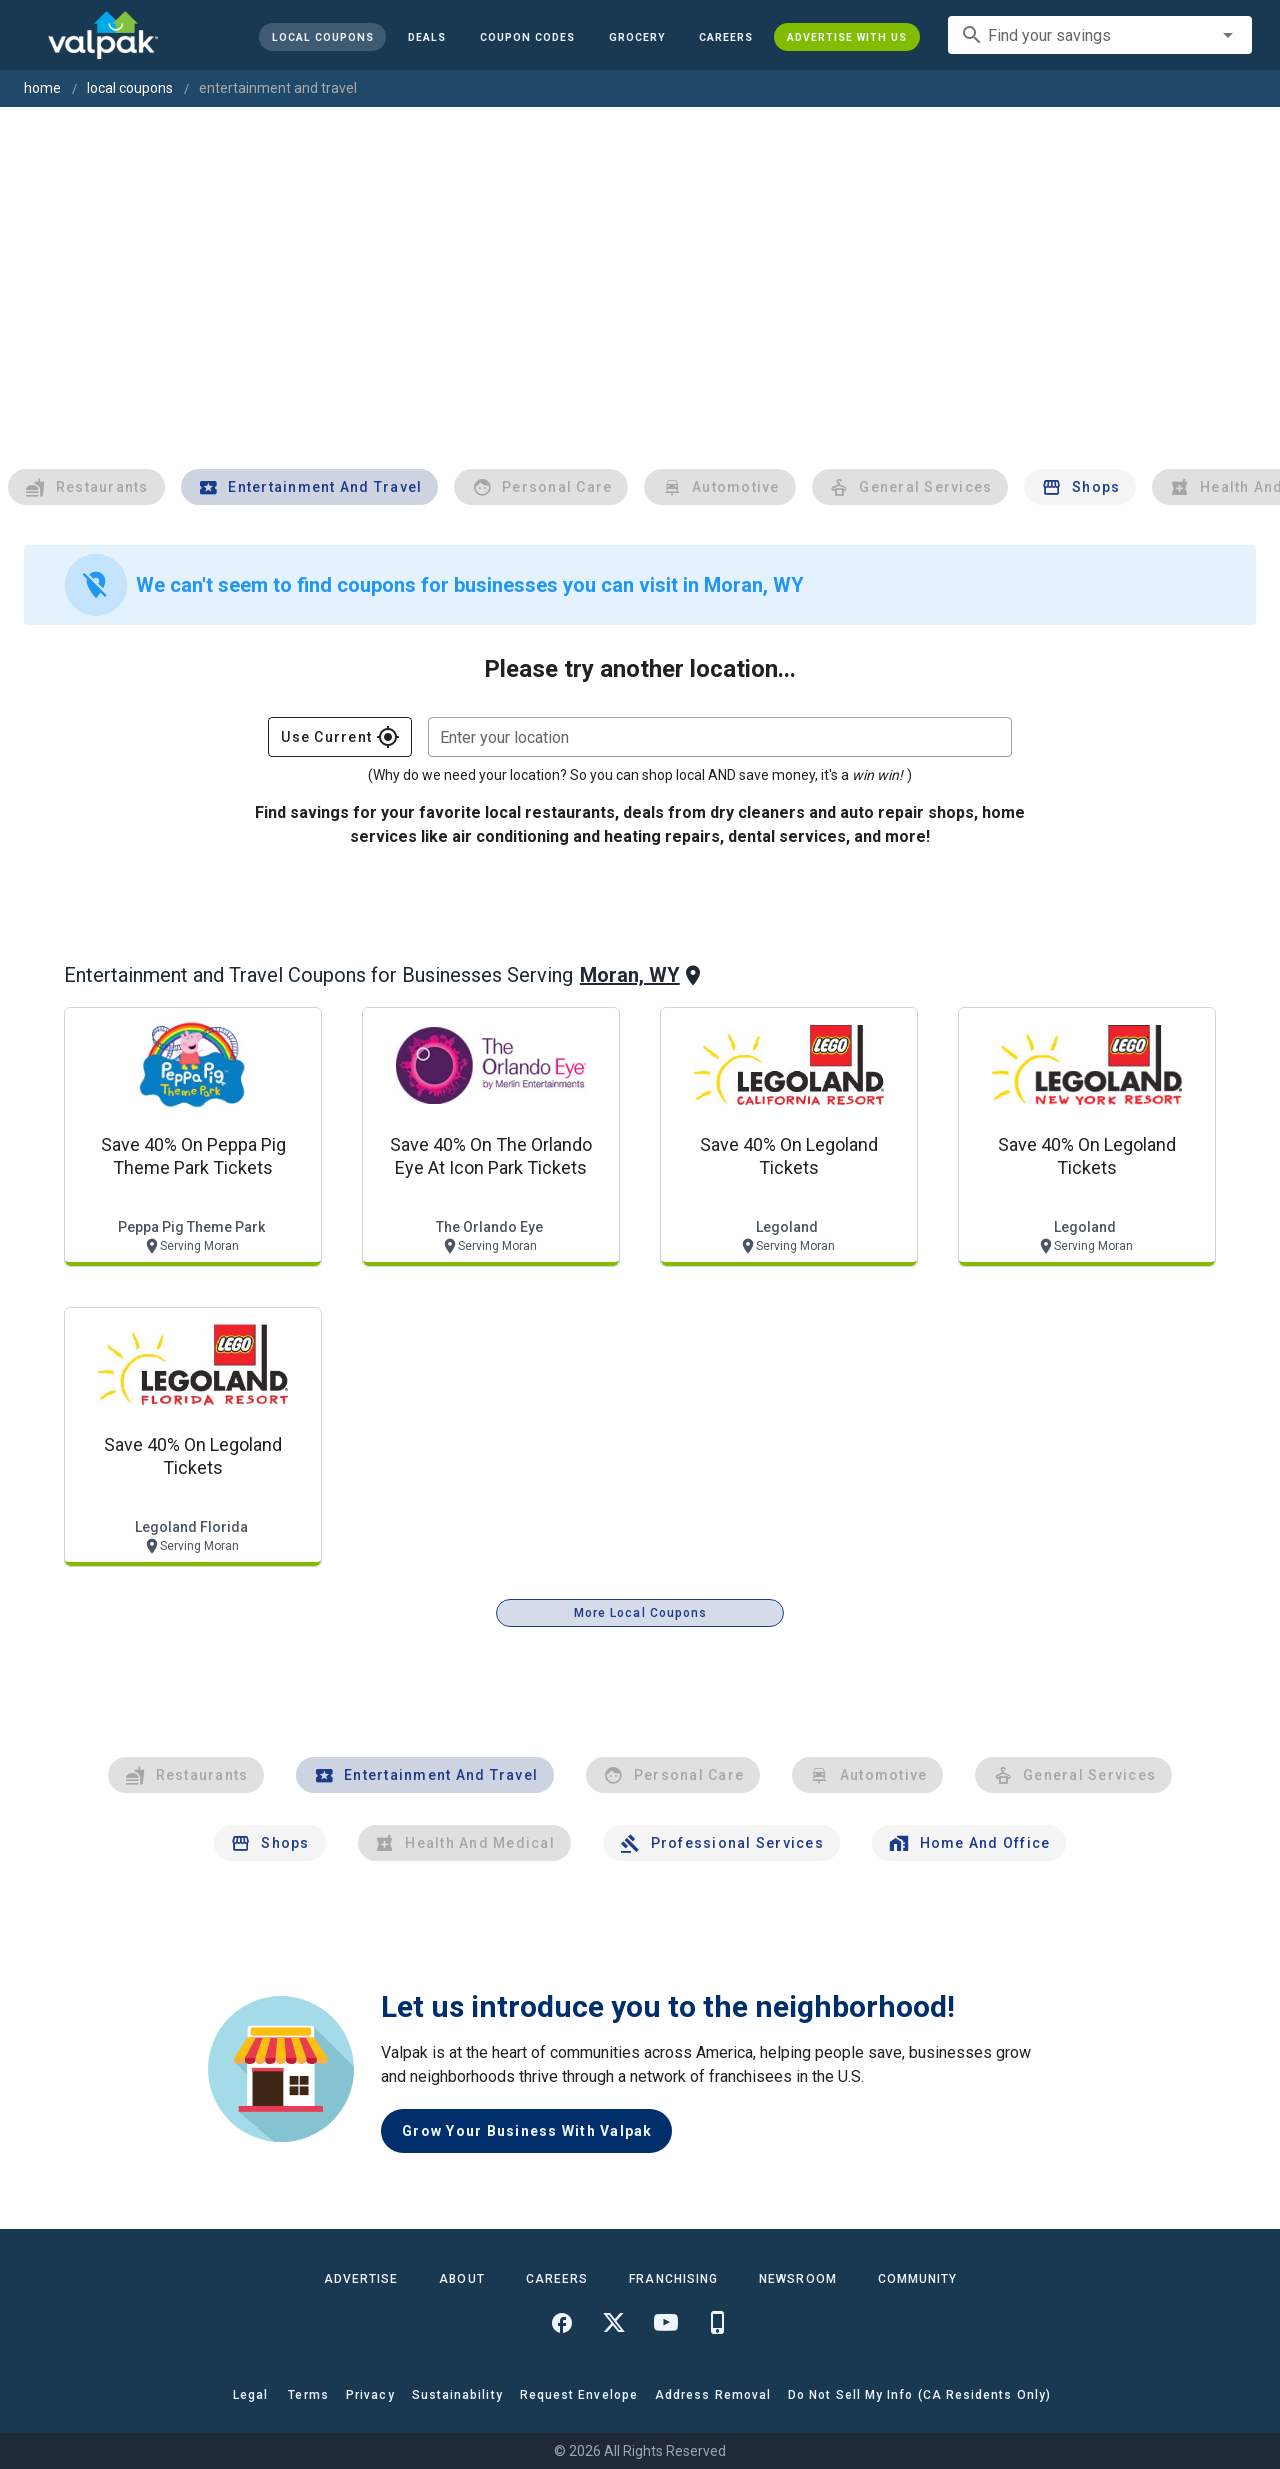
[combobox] (1100, 35)
